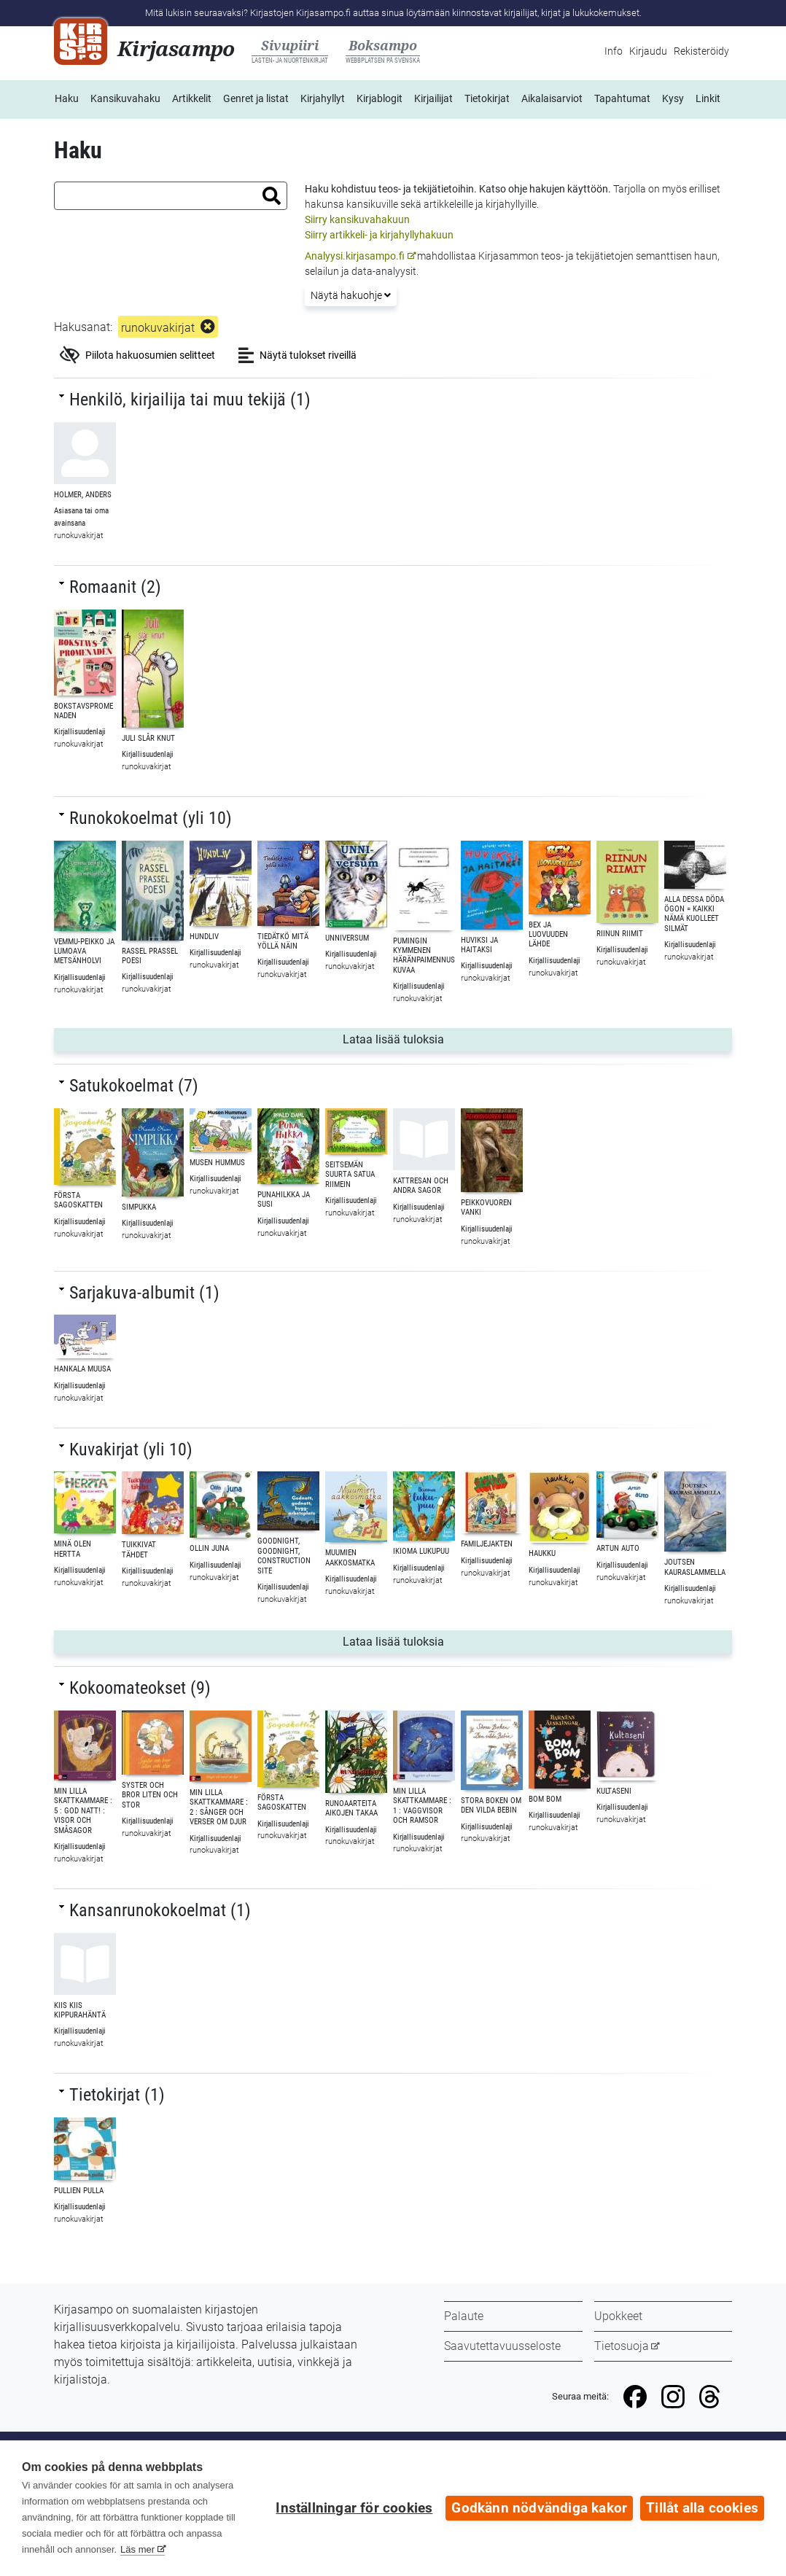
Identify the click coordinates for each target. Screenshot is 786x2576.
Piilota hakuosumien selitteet (137, 355)
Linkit (708, 98)
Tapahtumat (622, 98)
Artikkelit (191, 98)
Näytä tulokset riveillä (297, 355)
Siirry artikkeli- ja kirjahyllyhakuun (379, 235)
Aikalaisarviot (552, 98)
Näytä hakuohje (351, 295)
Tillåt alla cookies (702, 2508)
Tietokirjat (487, 98)
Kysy (673, 98)
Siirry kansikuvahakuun (357, 219)
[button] (271, 195)
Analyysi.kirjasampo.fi (355, 256)
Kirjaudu (648, 51)
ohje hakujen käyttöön (558, 189)
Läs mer (137, 2549)
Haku (67, 98)
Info (613, 51)
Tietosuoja (621, 2346)
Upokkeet (618, 2316)
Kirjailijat (433, 98)
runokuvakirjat (158, 328)
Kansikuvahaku (125, 98)
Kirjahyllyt (322, 98)
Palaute (463, 2316)
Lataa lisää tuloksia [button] (437, 1038)
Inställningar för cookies (354, 2508)
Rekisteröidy (701, 51)
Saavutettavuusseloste (502, 2346)
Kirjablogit (379, 98)
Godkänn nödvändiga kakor (539, 2508)
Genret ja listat (256, 98)
